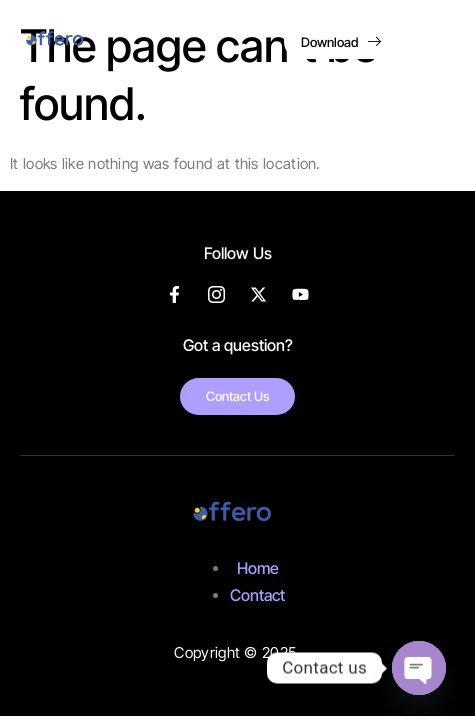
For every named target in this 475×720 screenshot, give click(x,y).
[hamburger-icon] (437, 44)
